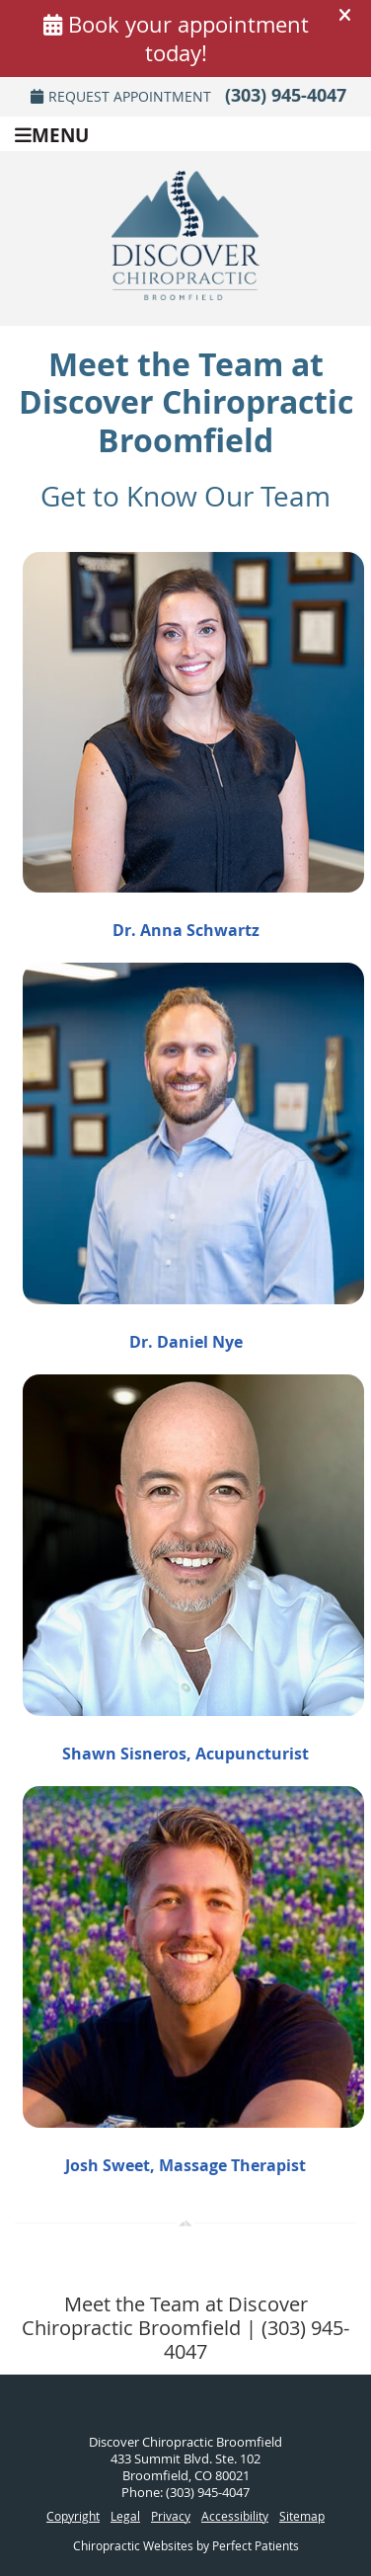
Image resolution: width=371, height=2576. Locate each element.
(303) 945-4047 (285, 95)
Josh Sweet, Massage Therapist (185, 2165)
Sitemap (302, 2516)
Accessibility (234, 2516)
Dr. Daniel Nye (186, 1342)
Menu (52, 133)
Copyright (73, 2516)
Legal (125, 2516)
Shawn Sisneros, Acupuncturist (185, 1753)
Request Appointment (121, 96)
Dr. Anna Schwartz (186, 930)
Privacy (170, 2516)
